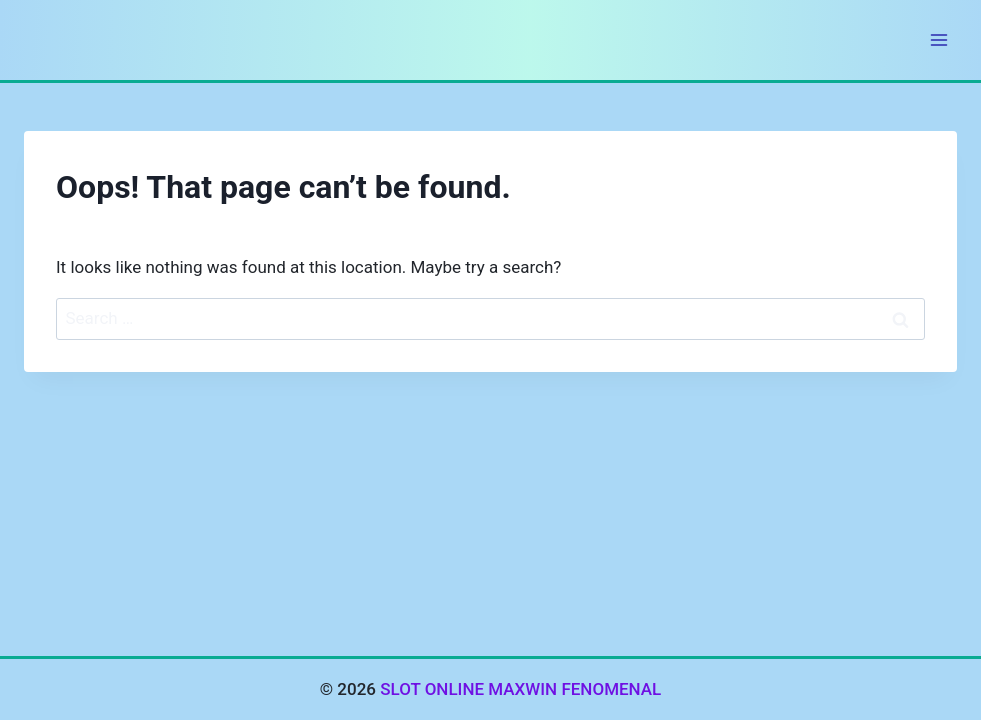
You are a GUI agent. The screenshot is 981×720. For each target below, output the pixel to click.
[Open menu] (938, 39)
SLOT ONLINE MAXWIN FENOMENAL (520, 689)
